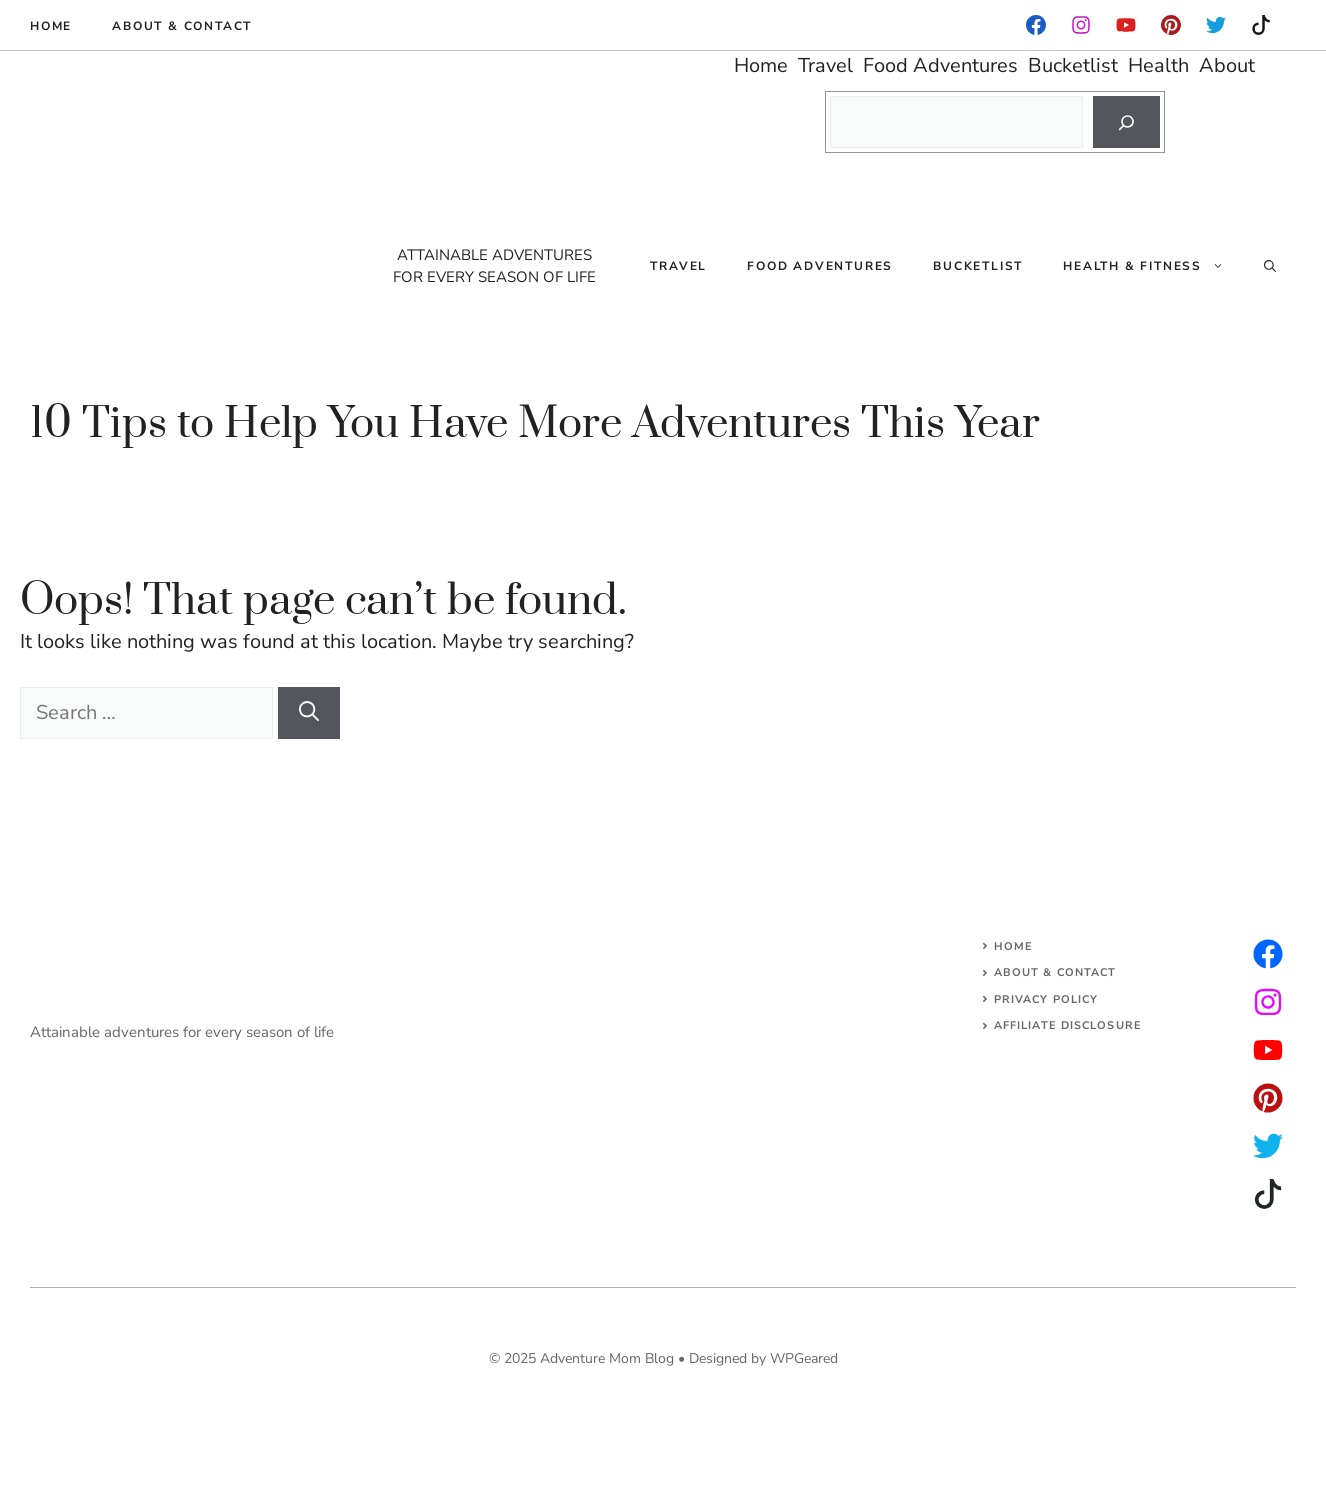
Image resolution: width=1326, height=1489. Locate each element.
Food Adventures (820, 266)
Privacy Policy (1046, 999)
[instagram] (1171, 25)
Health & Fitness (1153, 266)
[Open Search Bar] (1270, 266)
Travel (678, 266)
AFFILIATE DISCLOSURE (1068, 1025)
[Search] (1126, 122)
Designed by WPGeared (763, 1358)
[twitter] (1268, 1002)
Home (51, 26)
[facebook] (1036, 25)
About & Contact (182, 26)
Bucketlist (978, 266)
